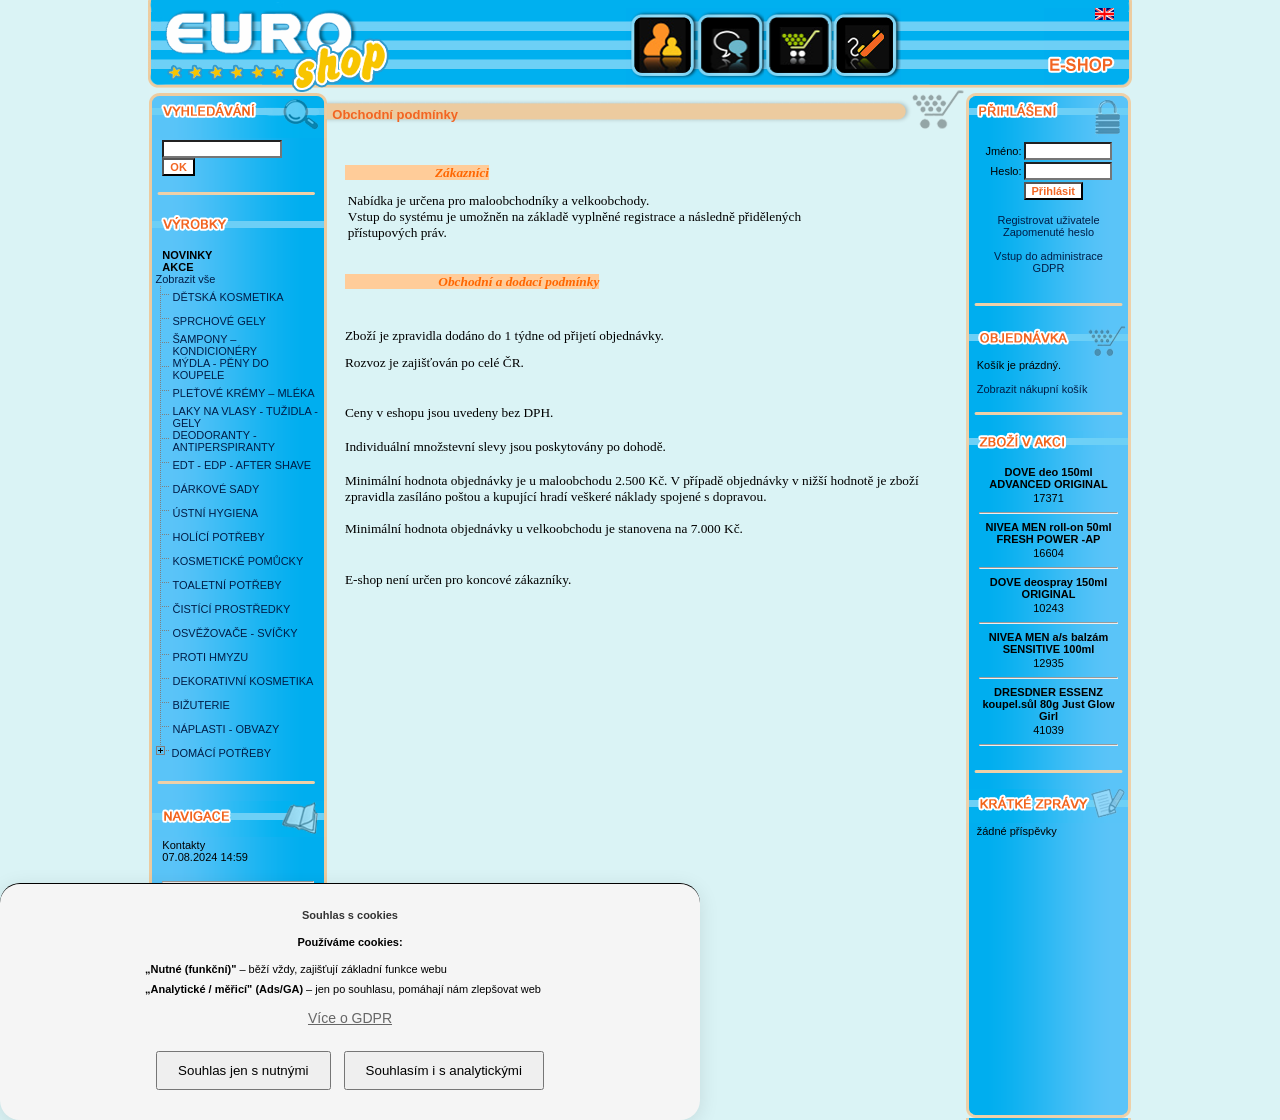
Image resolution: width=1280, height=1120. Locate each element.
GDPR (1049, 268)
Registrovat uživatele (1048, 220)
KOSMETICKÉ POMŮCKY (237, 561)
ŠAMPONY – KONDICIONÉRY (214, 345)
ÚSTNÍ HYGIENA (215, 513)
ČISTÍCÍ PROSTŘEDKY (231, 609)
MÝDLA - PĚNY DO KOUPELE (220, 369)
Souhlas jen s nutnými (243, 1070)
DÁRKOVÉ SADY (215, 489)
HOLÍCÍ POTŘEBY (218, 537)
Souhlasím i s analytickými (444, 1070)
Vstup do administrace (1048, 256)
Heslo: (1005, 171)
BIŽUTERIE (200, 705)
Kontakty (183, 845)
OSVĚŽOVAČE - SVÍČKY (234, 633)
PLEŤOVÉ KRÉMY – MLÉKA (243, 393)
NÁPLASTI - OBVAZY (225, 729)
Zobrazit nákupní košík (1032, 389)
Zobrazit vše (185, 279)
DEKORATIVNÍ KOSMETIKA (242, 681)
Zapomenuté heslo (1048, 232)
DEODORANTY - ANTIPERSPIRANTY (223, 441)
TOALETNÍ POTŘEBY (226, 585)
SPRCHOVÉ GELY (218, 321)
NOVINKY (187, 255)
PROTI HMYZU (210, 657)
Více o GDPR (350, 1018)
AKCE (177, 267)
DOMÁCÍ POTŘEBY (221, 753)
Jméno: (1003, 151)
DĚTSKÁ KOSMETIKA (227, 297)
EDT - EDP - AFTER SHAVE (241, 465)
